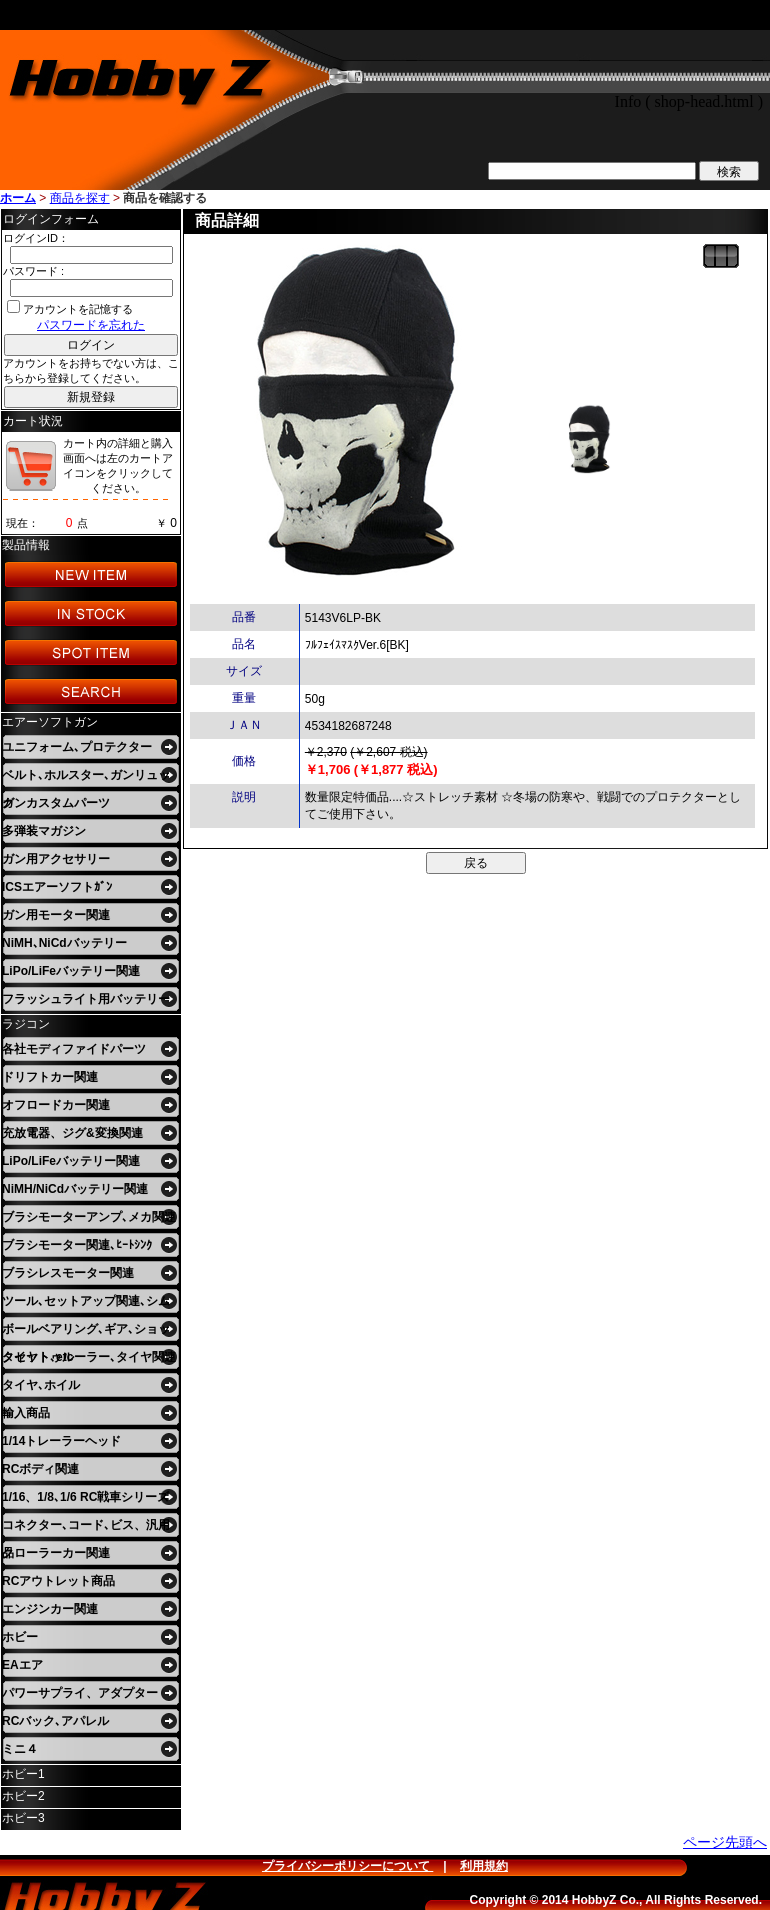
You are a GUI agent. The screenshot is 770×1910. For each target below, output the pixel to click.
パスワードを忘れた (91, 325)
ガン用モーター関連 (56, 915)
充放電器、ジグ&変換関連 (72, 1133)
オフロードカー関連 (56, 1105)
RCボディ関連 (40, 1469)
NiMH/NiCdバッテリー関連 (75, 1189)
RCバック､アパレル (55, 1721)
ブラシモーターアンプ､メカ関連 (89, 1217)
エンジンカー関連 (50, 1609)
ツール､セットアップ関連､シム (86, 1301)
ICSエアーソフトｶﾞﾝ (57, 887)
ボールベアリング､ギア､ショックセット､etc (86, 1332)
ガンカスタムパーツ (56, 803)
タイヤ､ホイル (41, 1385)
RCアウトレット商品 (58, 1581)
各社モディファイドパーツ (74, 1049)
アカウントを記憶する (78, 309)
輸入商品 (26, 1413)
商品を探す (80, 198)
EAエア (22, 1665)
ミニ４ (20, 1749)
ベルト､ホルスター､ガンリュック (86, 778)
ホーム (18, 198)
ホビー (20, 1637)
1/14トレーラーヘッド (61, 1441)
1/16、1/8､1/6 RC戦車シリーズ (85, 1497)
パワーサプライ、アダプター (80, 1693)
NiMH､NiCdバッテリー (64, 943)
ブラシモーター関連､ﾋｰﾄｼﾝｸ (77, 1245)
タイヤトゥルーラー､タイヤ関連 (89, 1357)
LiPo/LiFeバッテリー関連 (71, 971)
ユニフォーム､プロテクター (77, 747)
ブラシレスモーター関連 (68, 1273)
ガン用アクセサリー (56, 859)
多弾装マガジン (44, 831)
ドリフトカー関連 (50, 1077)
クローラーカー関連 (56, 1553)
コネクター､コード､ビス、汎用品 (86, 1528)
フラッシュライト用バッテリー (86, 999)
